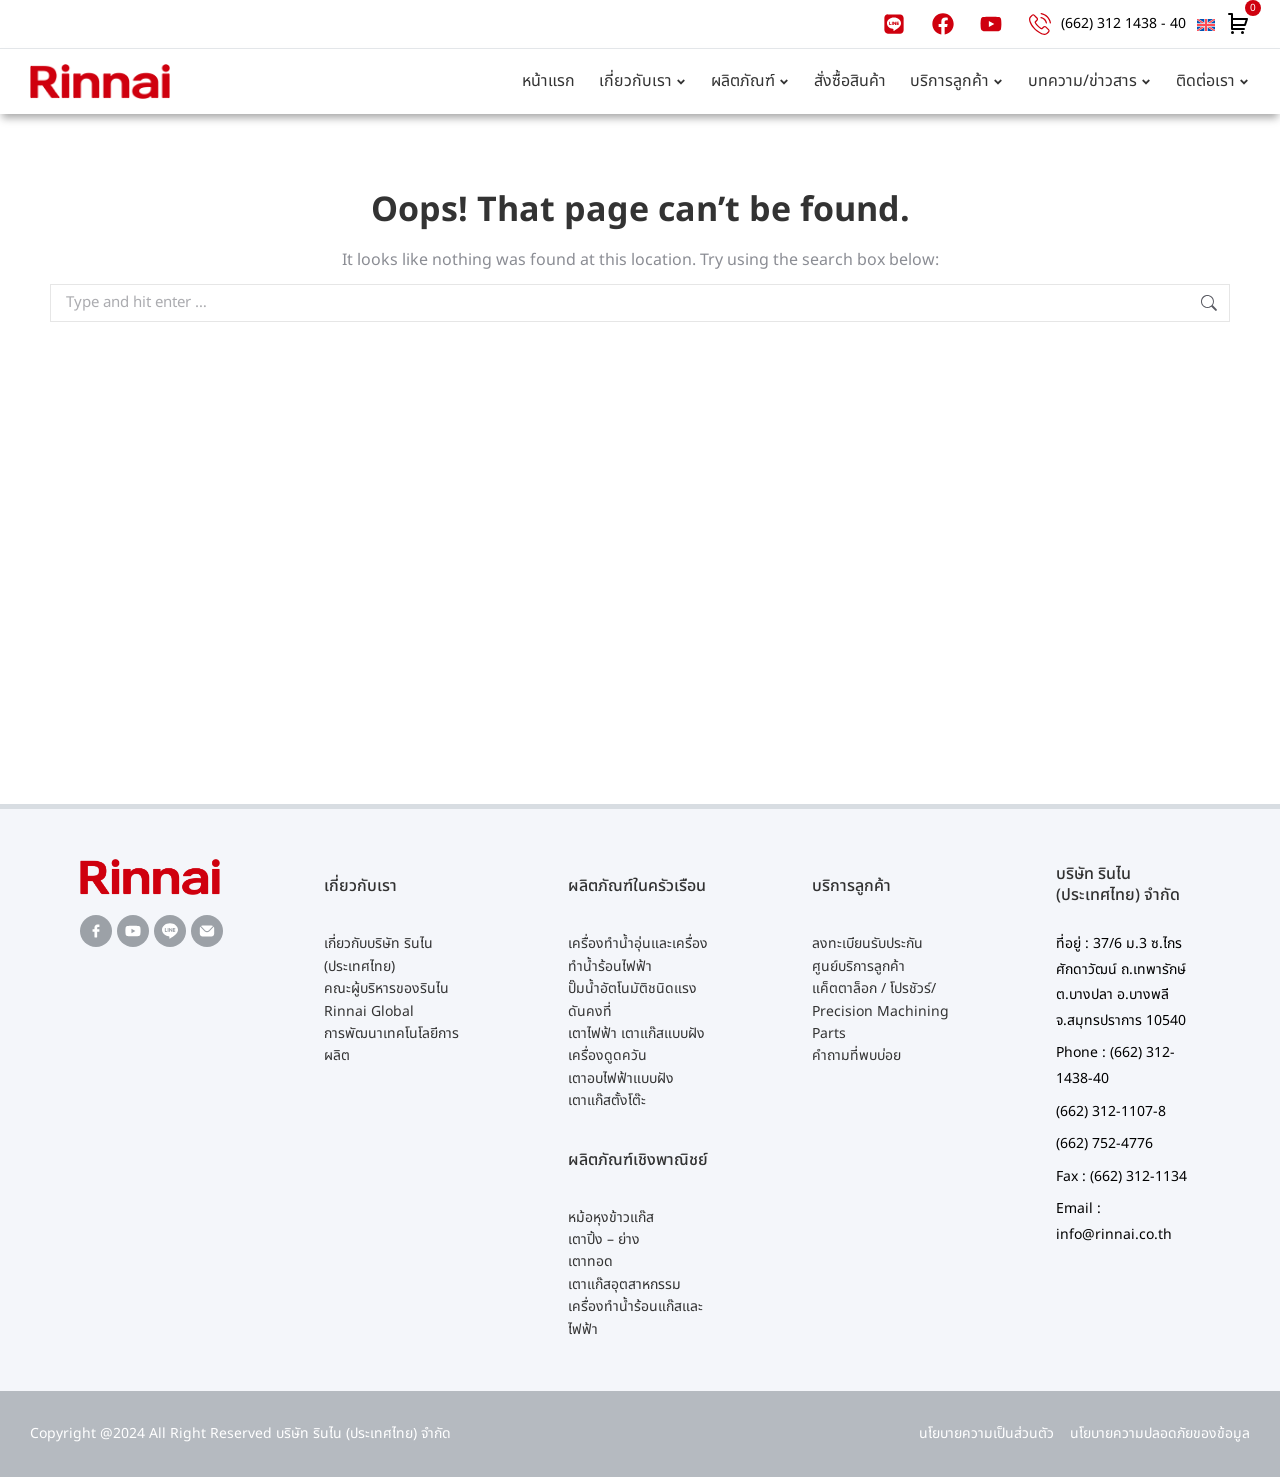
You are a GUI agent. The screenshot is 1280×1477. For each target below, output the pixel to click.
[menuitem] (1206, 24)
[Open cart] (1238, 24)
